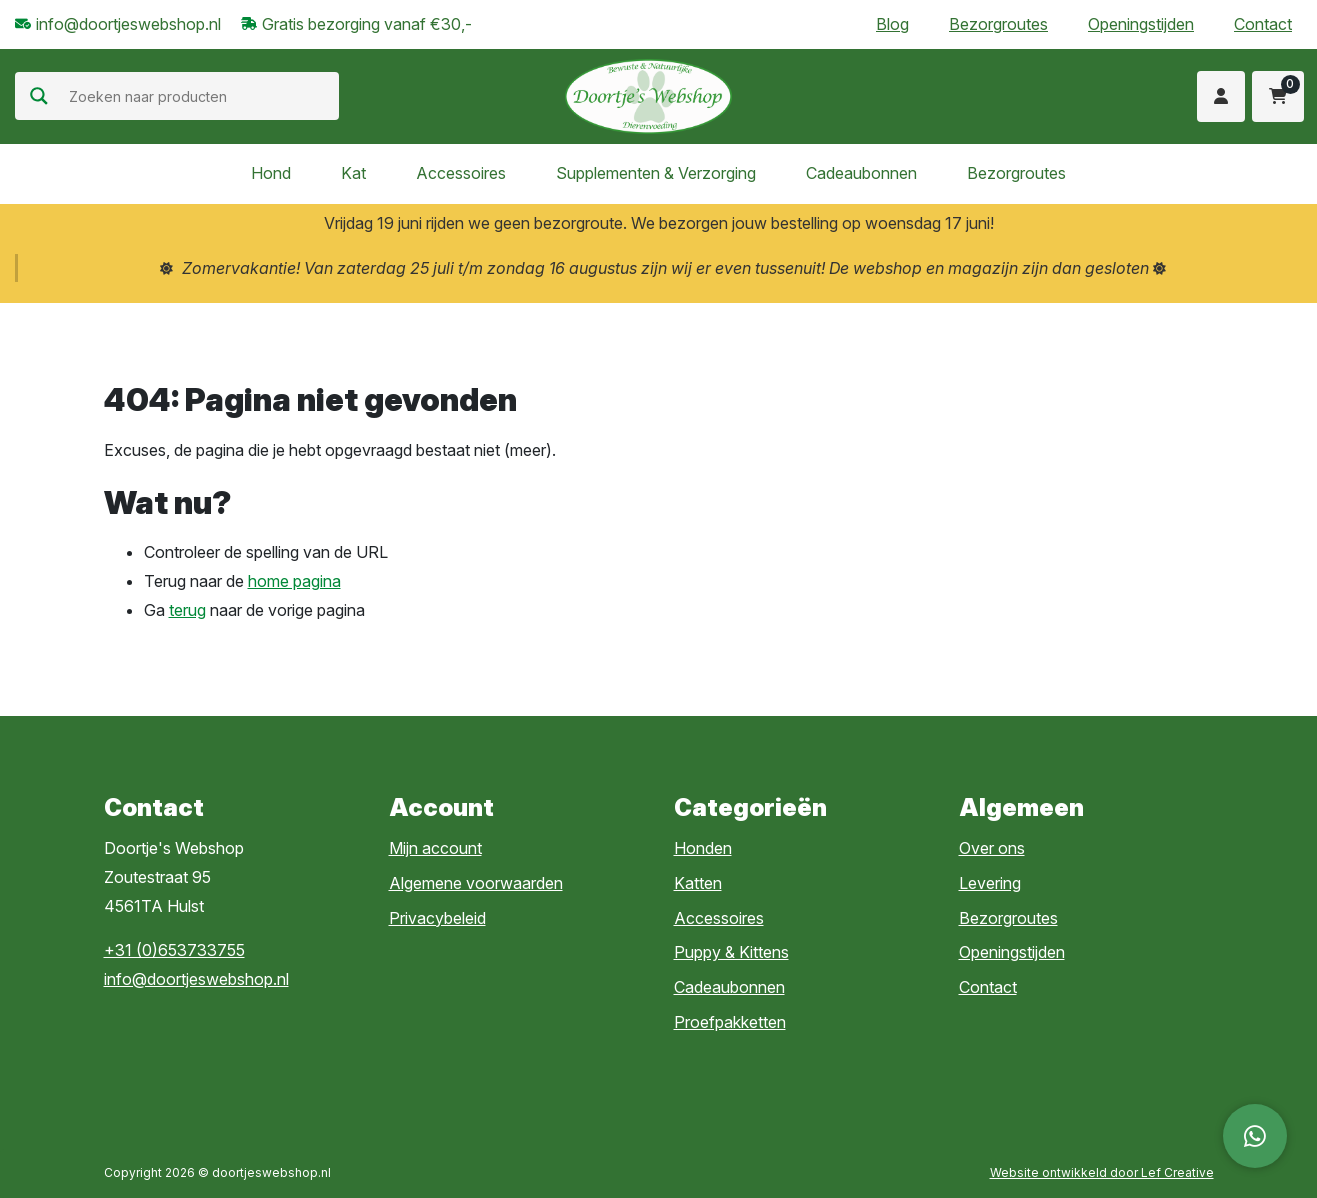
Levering (990, 883)
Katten (698, 883)
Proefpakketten (730, 1022)
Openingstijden (1141, 24)
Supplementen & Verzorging (656, 173)
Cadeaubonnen (861, 173)
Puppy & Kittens (731, 952)
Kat (353, 173)
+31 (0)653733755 (174, 950)
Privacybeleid (437, 918)
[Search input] (201, 96)
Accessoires (461, 173)
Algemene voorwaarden (476, 883)
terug (187, 610)
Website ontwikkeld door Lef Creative (1102, 1172)
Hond (271, 173)
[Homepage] (648, 95)
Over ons (992, 848)
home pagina (294, 581)
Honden (703, 848)
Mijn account (435, 848)
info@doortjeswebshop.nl (196, 979)
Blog (892, 24)
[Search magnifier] (39, 96)
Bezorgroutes (998, 24)
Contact (1263, 24)
